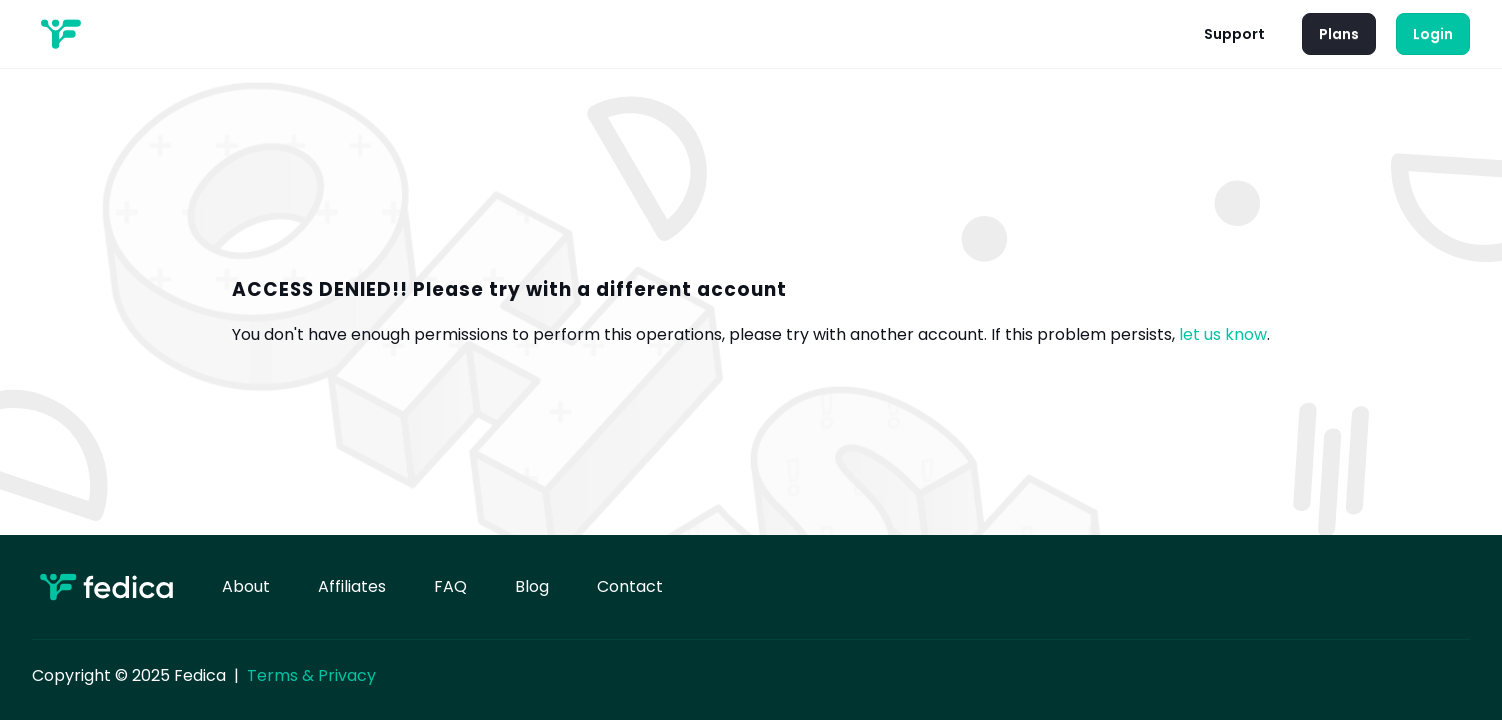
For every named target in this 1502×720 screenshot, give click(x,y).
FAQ (450, 586)
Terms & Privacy (311, 675)
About (246, 586)
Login (1433, 34)
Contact (630, 586)
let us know (1223, 334)
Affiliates (352, 586)
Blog (532, 586)
